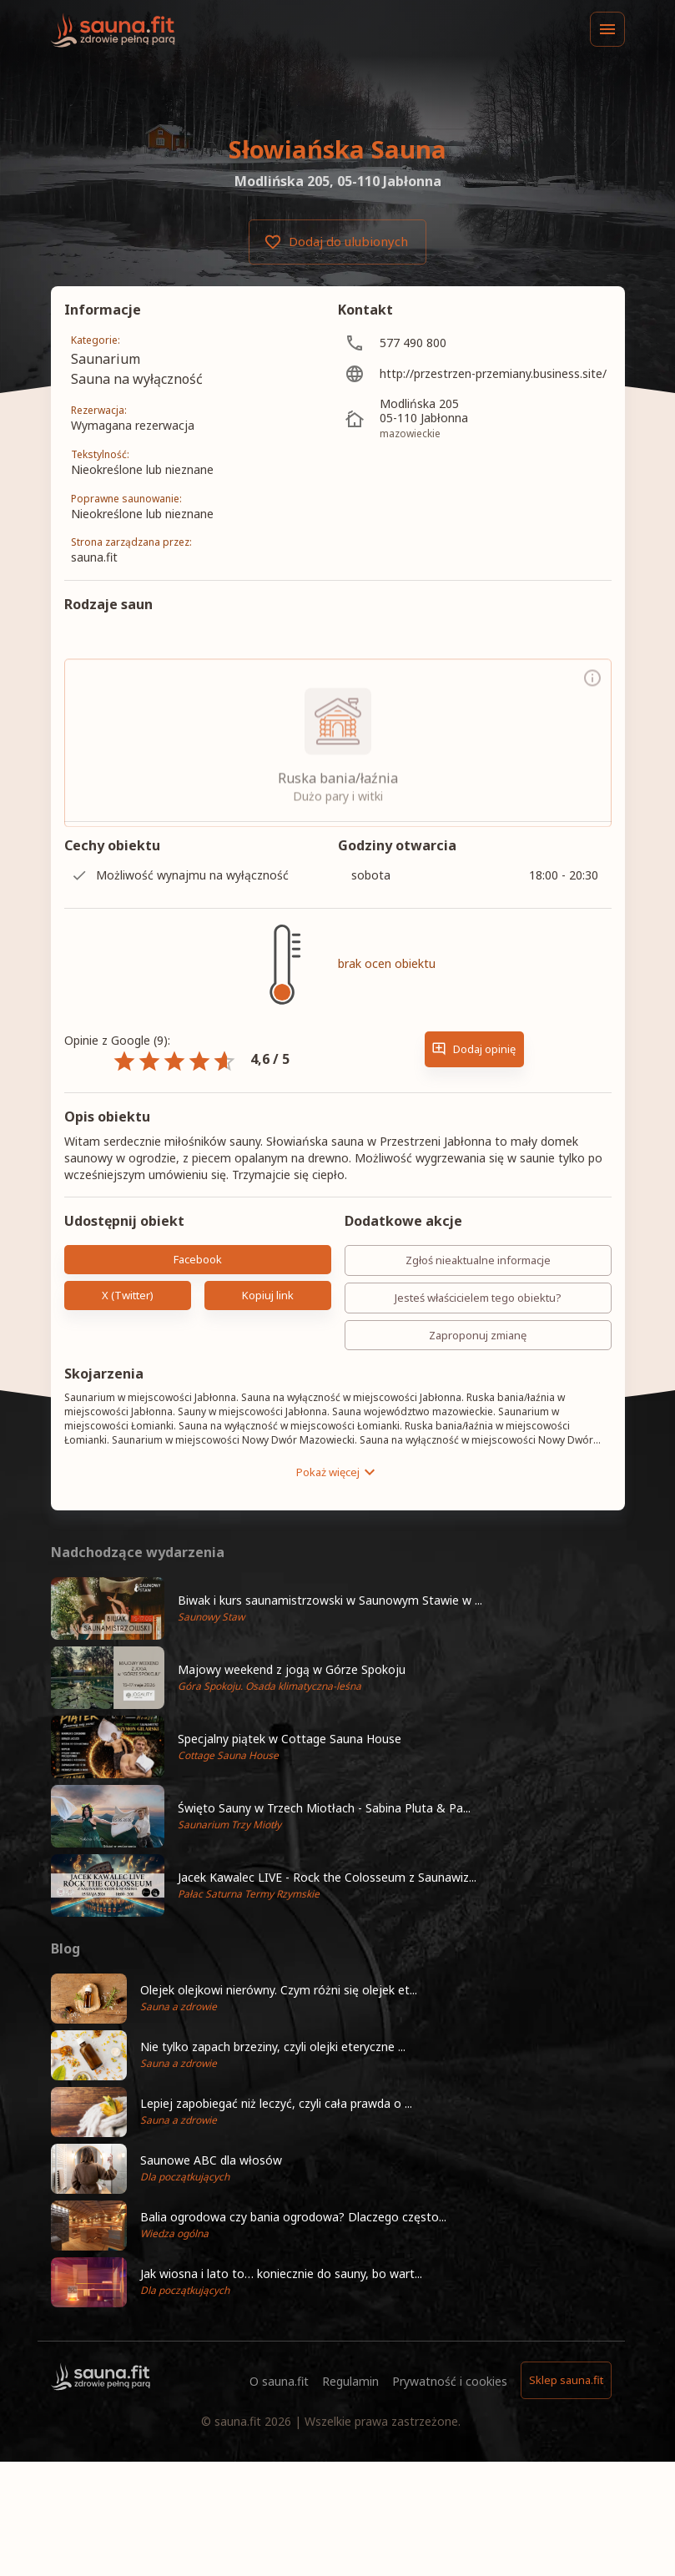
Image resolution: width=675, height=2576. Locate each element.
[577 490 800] (475, 342)
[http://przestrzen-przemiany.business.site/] (475, 373)
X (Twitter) (127, 1295)
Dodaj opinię (474, 1049)
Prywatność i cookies (449, 2381)
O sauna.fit (279, 2381)
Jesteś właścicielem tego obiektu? (478, 1298)
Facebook (197, 1259)
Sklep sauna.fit (566, 2380)
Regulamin (350, 2381)
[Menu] (607, 29)
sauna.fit (237, 2421)
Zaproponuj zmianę (478, 1335)
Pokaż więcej (338, 1472)
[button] (338, 1608)
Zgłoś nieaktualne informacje (478, 1260)
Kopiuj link (267, 1295)
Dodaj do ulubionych (337, 242)
